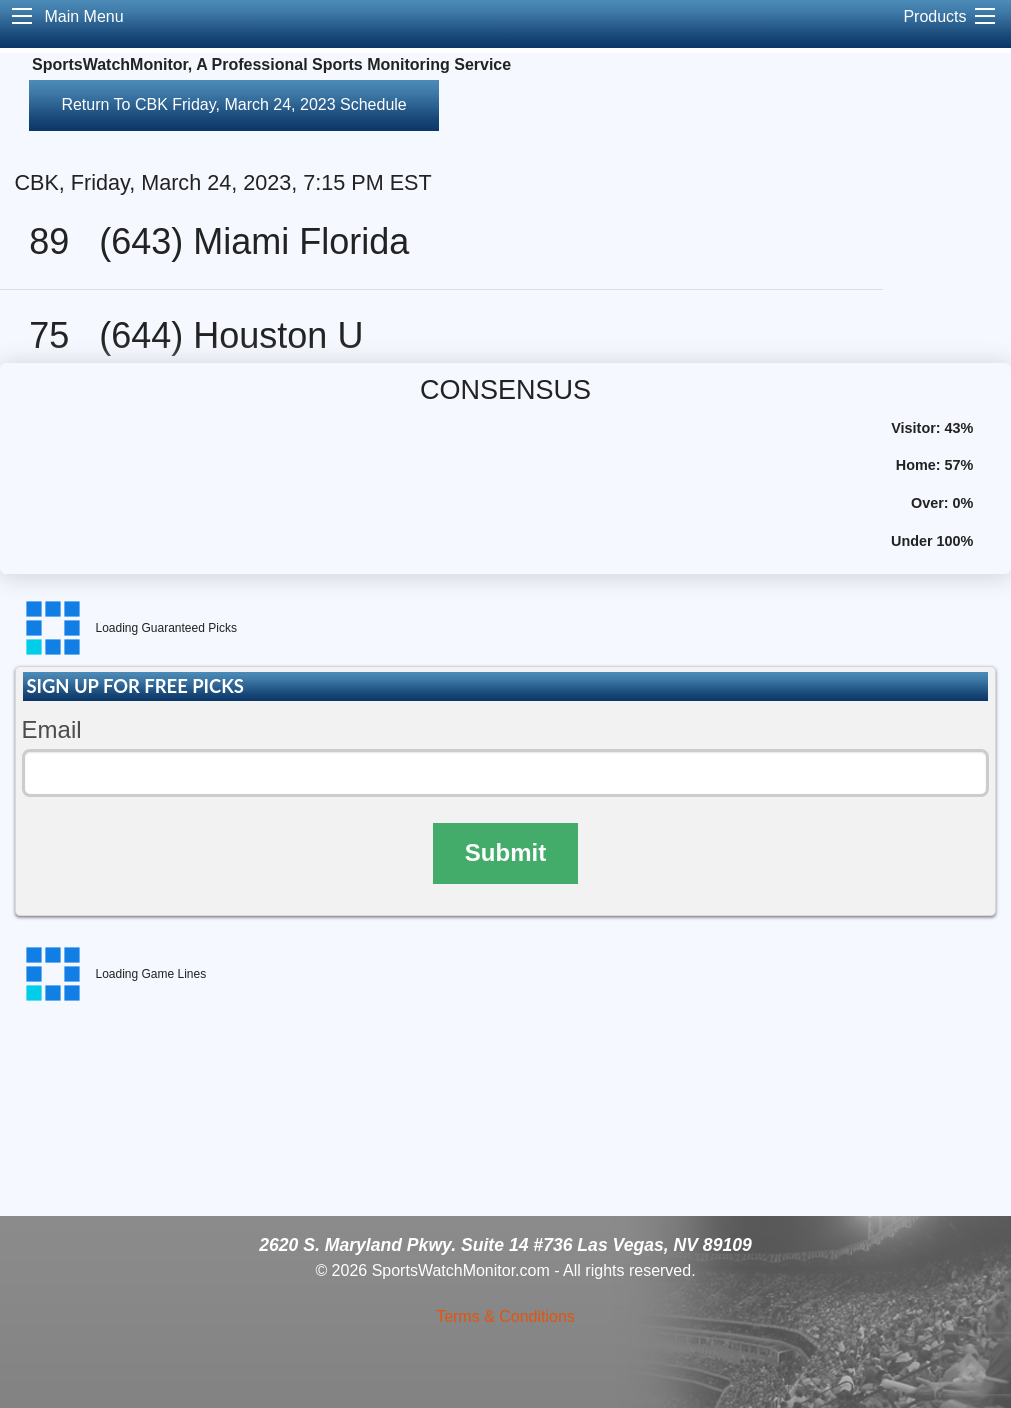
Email (52, 729)
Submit (505, 852)
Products (934, 16)
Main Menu (83, 16)
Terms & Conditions (505, 1316)
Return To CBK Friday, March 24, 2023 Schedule (233, 104)
